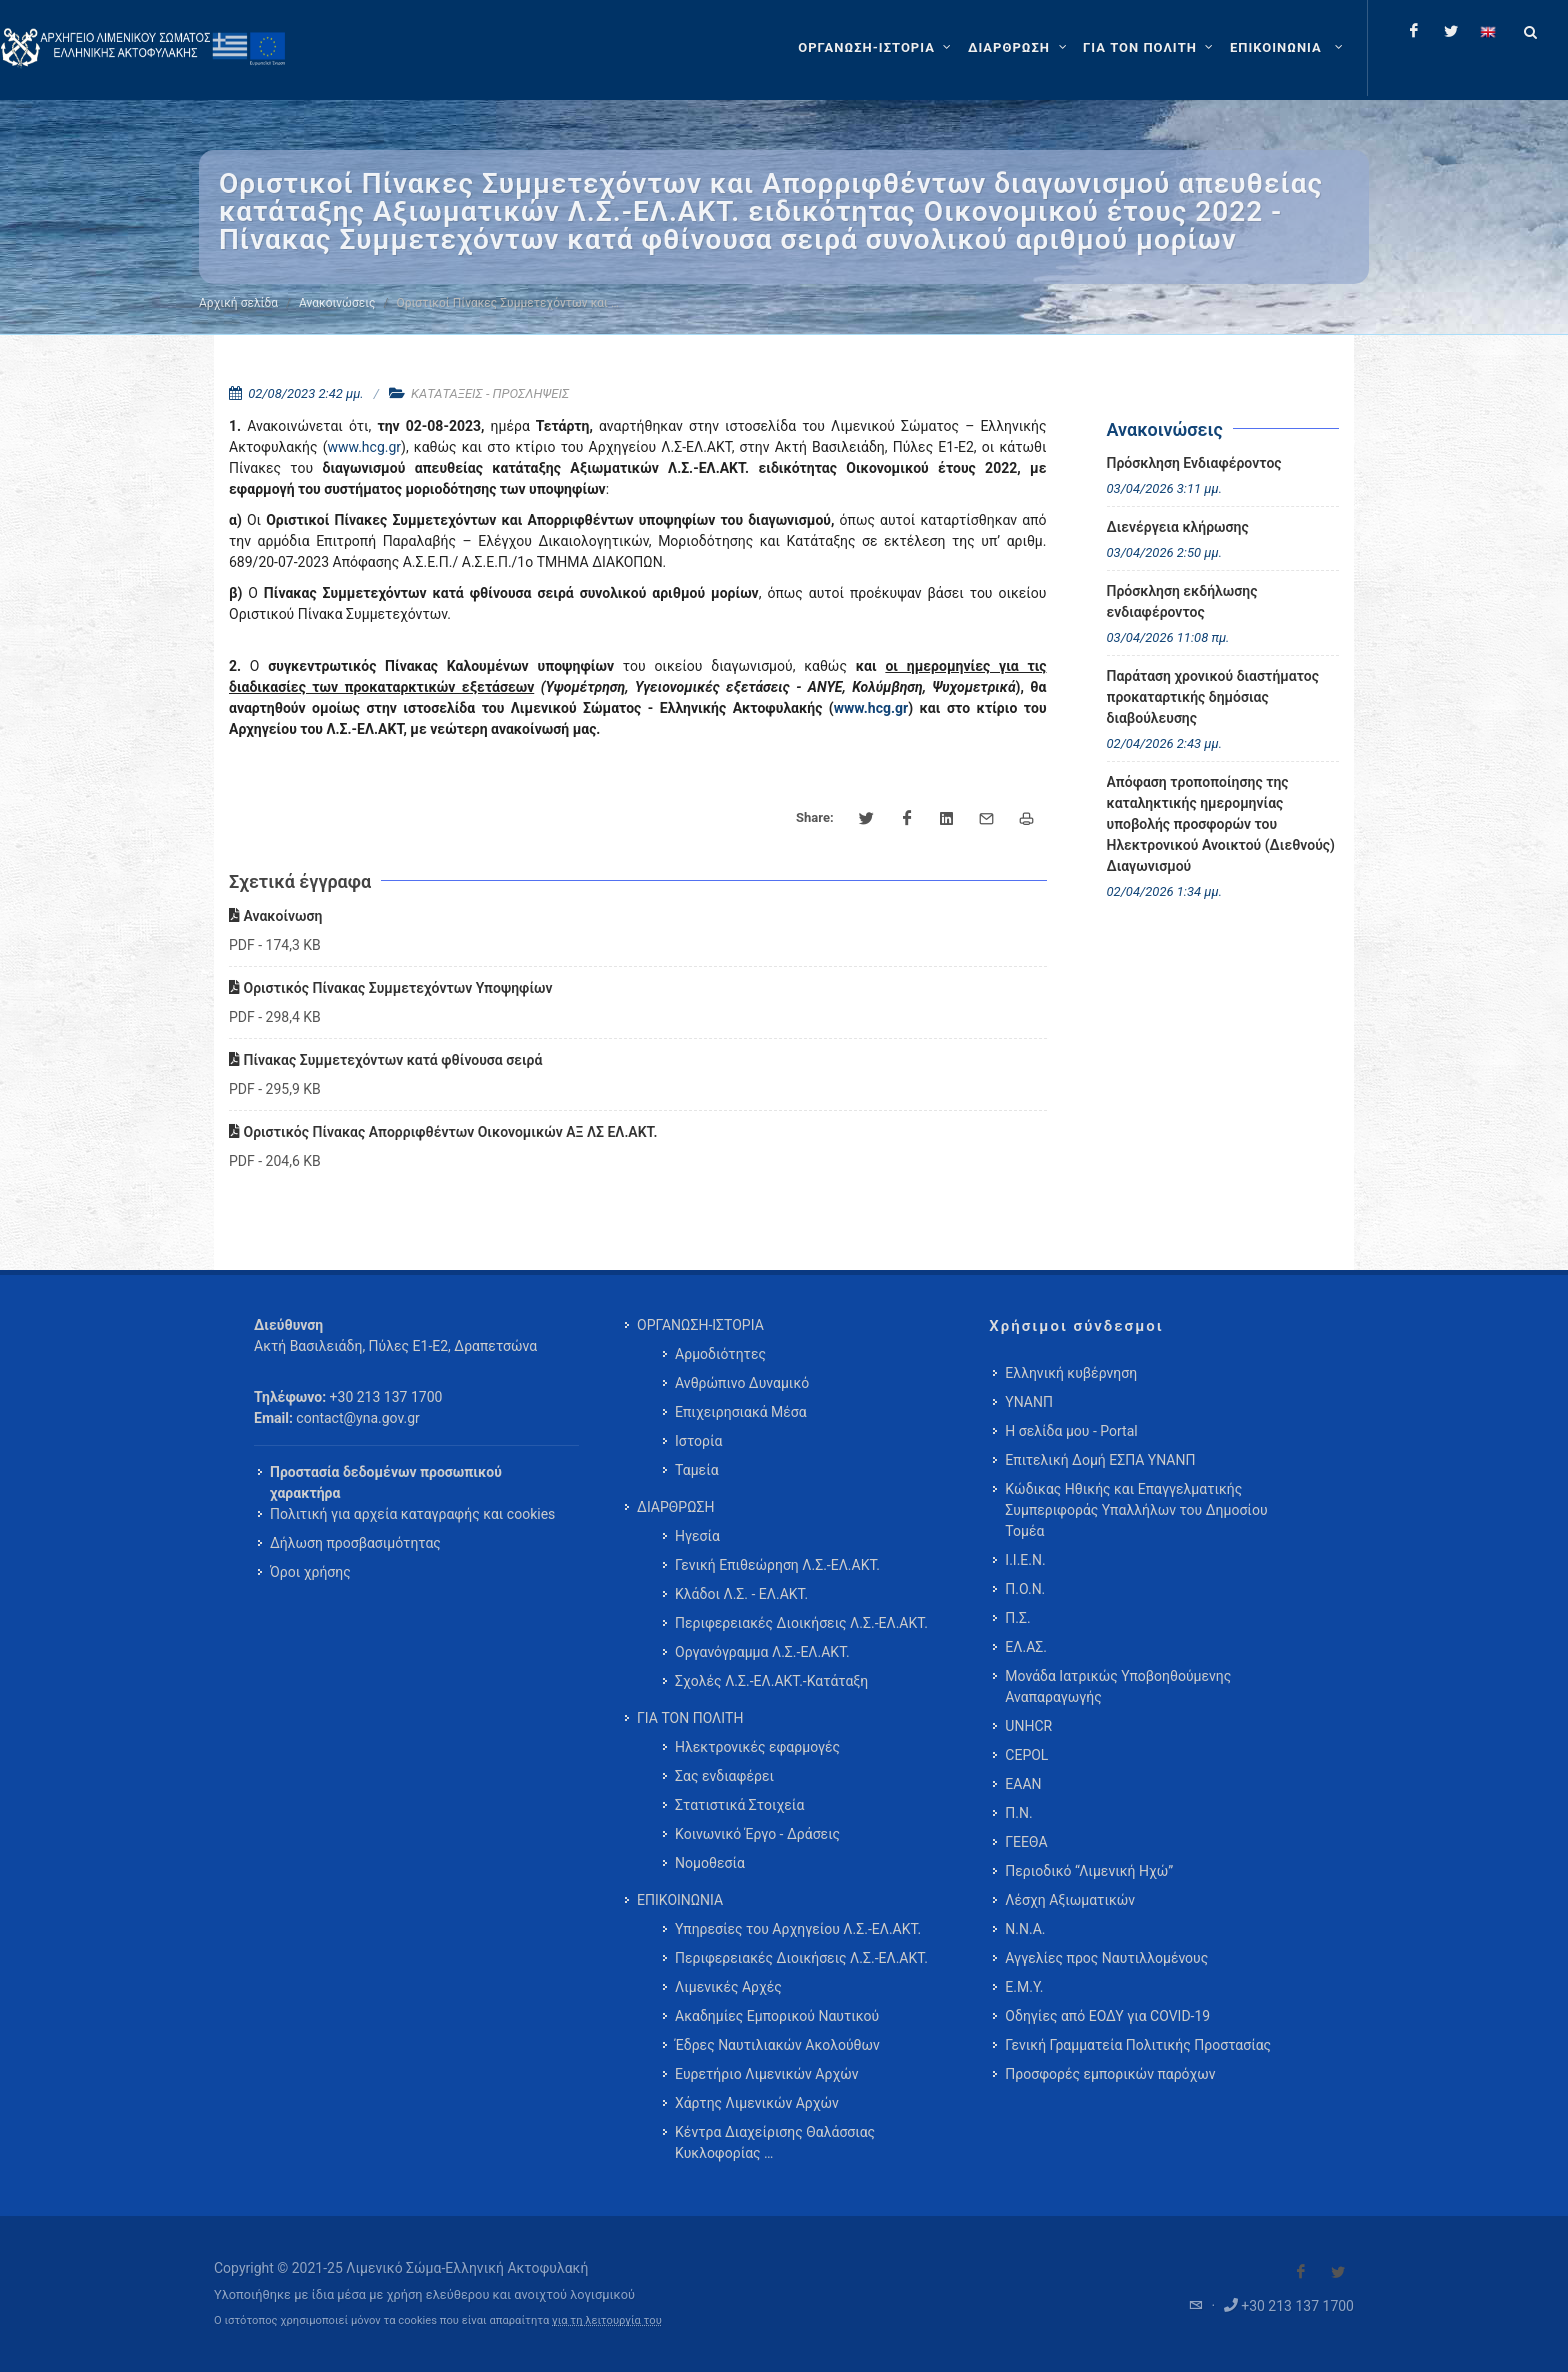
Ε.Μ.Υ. (1024, 1987)
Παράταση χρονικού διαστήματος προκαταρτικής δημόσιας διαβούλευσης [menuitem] (1213, 697)
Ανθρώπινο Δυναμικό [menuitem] (742, 1383)
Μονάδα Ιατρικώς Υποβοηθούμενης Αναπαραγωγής (1118, 1686)
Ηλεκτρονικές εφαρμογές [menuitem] (757, 1747)
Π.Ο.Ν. (1025, 1589)
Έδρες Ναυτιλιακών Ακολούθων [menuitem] (777, 2045)
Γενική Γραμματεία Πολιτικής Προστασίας (1138, 2045)
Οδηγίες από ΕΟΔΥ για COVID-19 (1107, 2016)
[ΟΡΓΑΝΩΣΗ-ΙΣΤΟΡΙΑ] (877, 48)
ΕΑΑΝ (1023, 1784)
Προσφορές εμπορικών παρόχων (1110, 2074)
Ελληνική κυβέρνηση (1071, 1373)
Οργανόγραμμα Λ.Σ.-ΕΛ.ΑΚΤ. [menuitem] (762, 1652)
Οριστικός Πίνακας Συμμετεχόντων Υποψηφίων (391, 988)
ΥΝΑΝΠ (1029, 1402)
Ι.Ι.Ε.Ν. (1025, 1560)
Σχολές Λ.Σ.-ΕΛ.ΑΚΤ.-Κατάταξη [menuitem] (771, 1681)
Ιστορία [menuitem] (698, 1441)
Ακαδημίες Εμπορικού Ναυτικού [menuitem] (777, 2016)
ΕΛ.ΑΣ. (1026, 1647)
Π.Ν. (1018, 1813)
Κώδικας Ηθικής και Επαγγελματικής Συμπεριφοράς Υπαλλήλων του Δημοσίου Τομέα (1136, 1510)
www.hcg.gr (364, 447)
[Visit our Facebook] (1301, 2272)
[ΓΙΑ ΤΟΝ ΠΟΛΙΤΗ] (1150, 48)
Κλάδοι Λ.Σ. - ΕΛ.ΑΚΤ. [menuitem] (741, 1594)
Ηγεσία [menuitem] (697, 1536)
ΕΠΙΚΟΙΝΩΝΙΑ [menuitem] (680, 1900)
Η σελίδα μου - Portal (1071, 1431)
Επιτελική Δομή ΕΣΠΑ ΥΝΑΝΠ (1100, 1460)
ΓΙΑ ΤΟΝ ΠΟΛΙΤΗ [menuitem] (690, 1718)
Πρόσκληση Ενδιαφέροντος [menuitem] (1194, 463)
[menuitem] (1288, 48)
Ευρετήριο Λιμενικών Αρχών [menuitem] (766, 2074)
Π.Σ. (1017, 1618)
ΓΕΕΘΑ (1026, 1842)
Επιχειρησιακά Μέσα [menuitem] (741, 1412)
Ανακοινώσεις (337, 303)
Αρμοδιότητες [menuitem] (720, 1354)
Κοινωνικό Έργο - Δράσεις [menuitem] (757, 1834)
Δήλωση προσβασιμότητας (355, 1543)
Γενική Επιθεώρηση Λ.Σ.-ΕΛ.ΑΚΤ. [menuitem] (777, 1565)
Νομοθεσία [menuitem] (710, 1863)
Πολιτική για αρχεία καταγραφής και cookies (412, 1514)
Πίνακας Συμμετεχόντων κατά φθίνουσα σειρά (385, 1060)
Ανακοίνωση (275, 916)
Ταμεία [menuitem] (697, 1470)
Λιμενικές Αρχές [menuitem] (728, 1987)
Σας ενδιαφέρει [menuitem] (724, 1776)
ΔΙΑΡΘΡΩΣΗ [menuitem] (675, 1507)
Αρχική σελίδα (238, 303)
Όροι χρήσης (310, 1572)
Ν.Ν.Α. (1025, 1929)
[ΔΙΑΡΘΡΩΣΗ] (1019, 48)
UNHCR (1028, 1726)
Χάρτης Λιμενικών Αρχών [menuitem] (757, 2103)
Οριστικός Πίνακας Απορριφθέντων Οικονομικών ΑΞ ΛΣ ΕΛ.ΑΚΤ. (443, 1132)
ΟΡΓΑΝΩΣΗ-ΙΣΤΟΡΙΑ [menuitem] (700, 1325)
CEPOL (1026, 1755)
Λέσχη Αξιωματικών (1070, 1900)
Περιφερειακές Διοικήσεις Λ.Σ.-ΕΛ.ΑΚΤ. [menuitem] (801, 1623)
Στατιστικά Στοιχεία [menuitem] (739, 1805)
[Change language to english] (1488, 31)
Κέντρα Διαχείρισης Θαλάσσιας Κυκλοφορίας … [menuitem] (775, 2142)
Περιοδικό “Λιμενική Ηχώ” (1089, 1871)
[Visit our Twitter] (1338, 2272)
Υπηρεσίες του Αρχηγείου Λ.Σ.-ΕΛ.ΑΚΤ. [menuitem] (798, 1929)
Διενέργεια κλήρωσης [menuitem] (1178, 527)
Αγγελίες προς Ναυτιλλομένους (1106, 1958)
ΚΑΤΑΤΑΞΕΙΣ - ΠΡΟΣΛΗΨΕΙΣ (490, 393)
